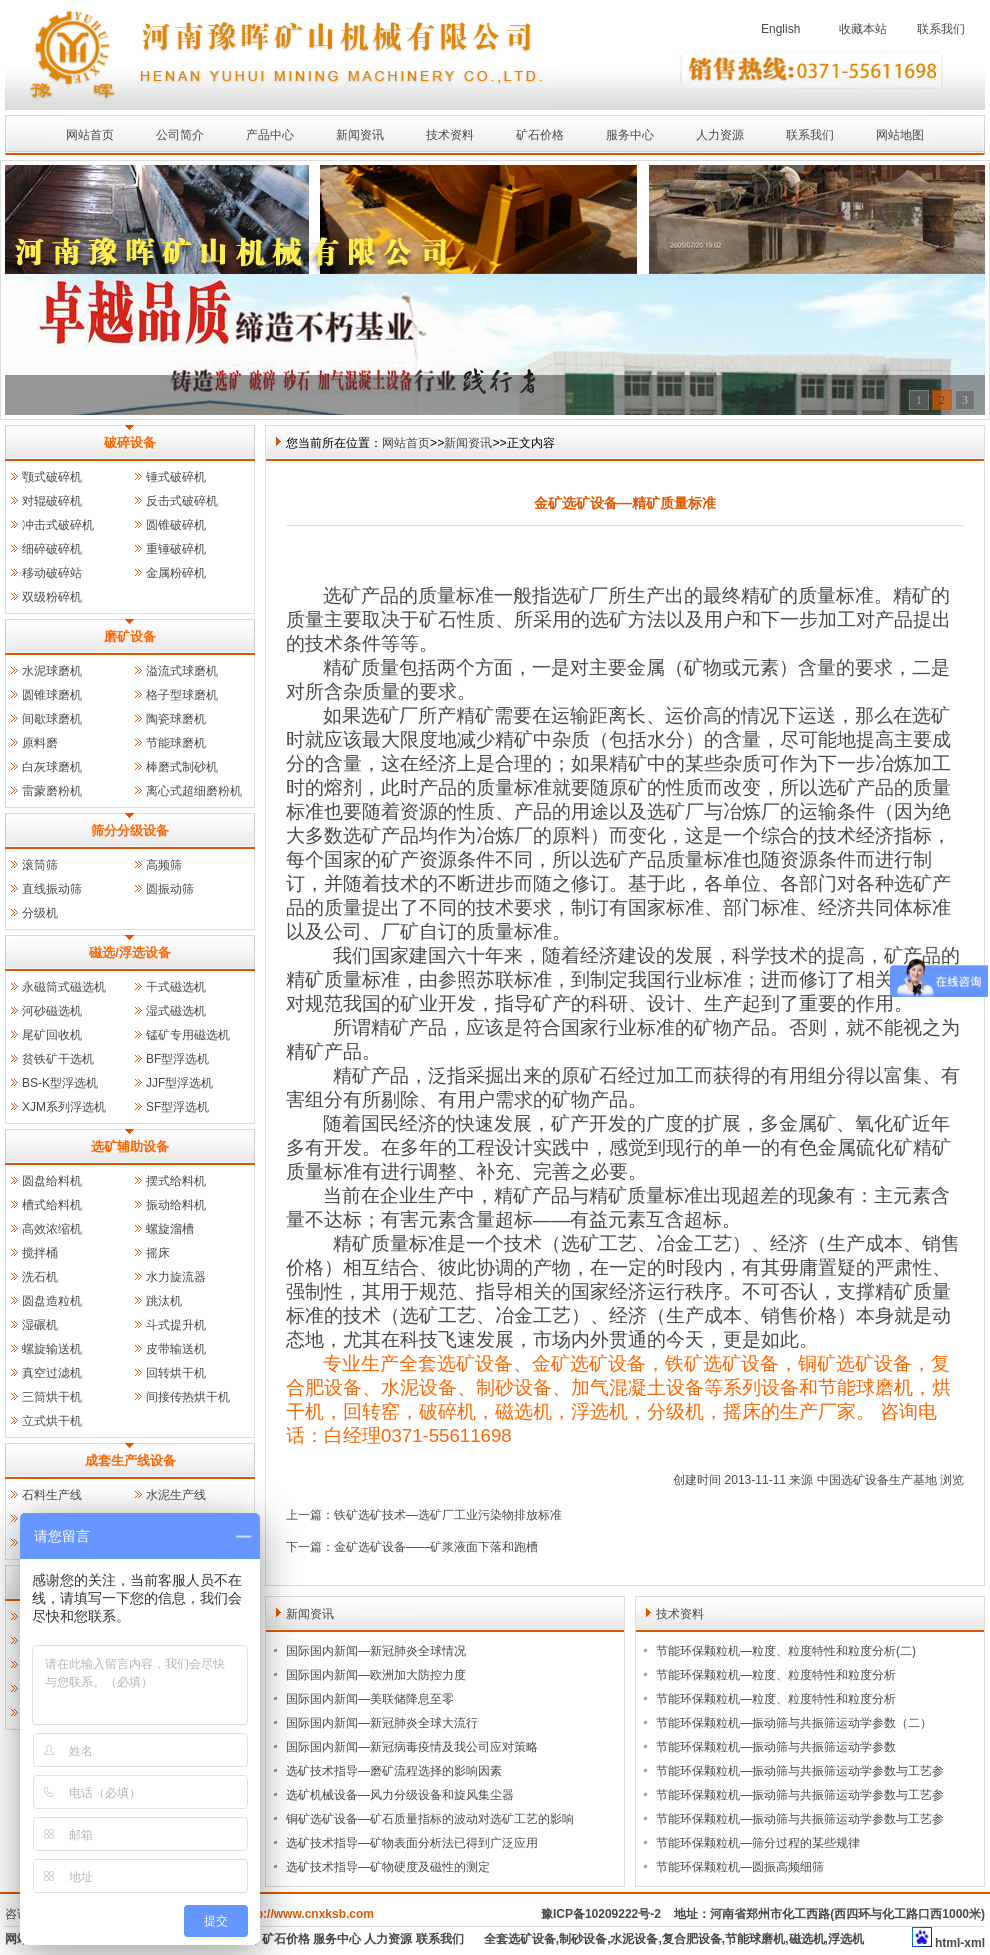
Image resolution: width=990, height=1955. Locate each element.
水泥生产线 (176, 1495)
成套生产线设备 (130, 1460)
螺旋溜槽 (170, 1229)
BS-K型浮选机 (60, 1083)
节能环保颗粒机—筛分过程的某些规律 (758, 1843)
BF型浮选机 (177, 1059)
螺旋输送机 (52, 1349)
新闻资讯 (360, 135)
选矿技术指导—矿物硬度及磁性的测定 (388, 1867)
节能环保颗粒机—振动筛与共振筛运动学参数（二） (794, 1723)
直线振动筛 (52, 889)
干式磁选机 (176, 987)
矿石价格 (540, 135)
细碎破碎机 (52, 549)
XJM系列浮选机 (64, 1107)
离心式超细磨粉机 (194, 791)
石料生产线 (52, 1495)
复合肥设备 (692, 1939)
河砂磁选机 (52, 1011)
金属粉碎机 (176, 573)
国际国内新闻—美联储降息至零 (370, 1699)
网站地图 (900, 135)
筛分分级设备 (130, 830)
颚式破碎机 (52, 477)
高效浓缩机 (52, 1229)
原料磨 (40, 743)
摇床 (158, 1253)
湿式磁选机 (176, 1011)
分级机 (40, 913)
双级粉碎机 (52, 597)
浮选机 (846, 1939)
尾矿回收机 (52, 1035)
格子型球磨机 (182, 695)
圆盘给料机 (52, 1181)
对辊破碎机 (52, 501)
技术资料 (450, 135)
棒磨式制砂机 (182, 767)
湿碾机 (40, 1325)
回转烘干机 (176, 1373)
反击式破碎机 (182, 501)
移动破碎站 (52, 573)
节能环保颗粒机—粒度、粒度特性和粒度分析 (776, 1675)
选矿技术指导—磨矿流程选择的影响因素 (394, 1771)
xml (974, 1943)
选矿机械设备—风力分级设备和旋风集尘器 (400, 1795)
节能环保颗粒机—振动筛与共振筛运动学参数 (776, 1747)
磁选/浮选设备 (130, 952)
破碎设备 (130, 442)
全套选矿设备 (520, 1939)
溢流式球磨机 (182, 671)
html (947, 1943)
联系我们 (941, 29)
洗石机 (40, 1277)
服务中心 (630, 135)
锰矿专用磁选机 (188, 1035)
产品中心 (270, 135)
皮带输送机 (176, 1349)
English (780, 29)
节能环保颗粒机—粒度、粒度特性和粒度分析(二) (786, 1651)
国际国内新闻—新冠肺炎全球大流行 (382, 1723)
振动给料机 (176, 1205)
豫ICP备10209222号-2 (601, 1914)
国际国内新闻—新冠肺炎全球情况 (376, 1651)
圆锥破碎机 (176, 525)
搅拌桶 (40, 1253)
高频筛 (164, 865)
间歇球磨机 (52, 719)
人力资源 (720, 135)
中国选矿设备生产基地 (877, 1480)
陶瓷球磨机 (176, 719)
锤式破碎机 (176, 477)
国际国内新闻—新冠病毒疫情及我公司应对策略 (412, 1747)
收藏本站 (863, 29)
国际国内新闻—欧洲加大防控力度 (376, 1675)
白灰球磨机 (52, 767)
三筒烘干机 (52, 1397)
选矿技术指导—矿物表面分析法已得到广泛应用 (412, 1843)
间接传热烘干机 (188, 1397)
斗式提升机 (176, 1325)
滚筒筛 (40, 865)
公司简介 (180, 135)
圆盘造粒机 (52, 1301)
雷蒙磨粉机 (52, 791)
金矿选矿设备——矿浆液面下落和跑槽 (436, 1547)
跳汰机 (164, 1301)
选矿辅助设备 (130, 1146)
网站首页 (90, 135)
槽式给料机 (52, 1205)
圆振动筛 (170, 889)
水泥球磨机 (52, 671)
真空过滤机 (52, 1373)
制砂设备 (583, 1939)
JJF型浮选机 (179, 1083)
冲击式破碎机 (58, 525)
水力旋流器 (176, 1277)
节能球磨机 (176, 743)
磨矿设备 (130, 636)
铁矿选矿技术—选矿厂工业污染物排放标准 (448, 1515)
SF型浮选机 (177, 1107)
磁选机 (807, 1939)
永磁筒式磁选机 (64, 987)
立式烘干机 (52, 1421)
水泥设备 (634, 1939)
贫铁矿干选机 (58, 1059)
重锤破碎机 (176, 549)
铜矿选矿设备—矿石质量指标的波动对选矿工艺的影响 (430, 1819)
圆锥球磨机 (52, 695)
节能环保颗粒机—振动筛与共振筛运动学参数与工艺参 (800, 1771)
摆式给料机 (176, 1181)
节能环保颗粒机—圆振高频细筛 (740, 1867)
